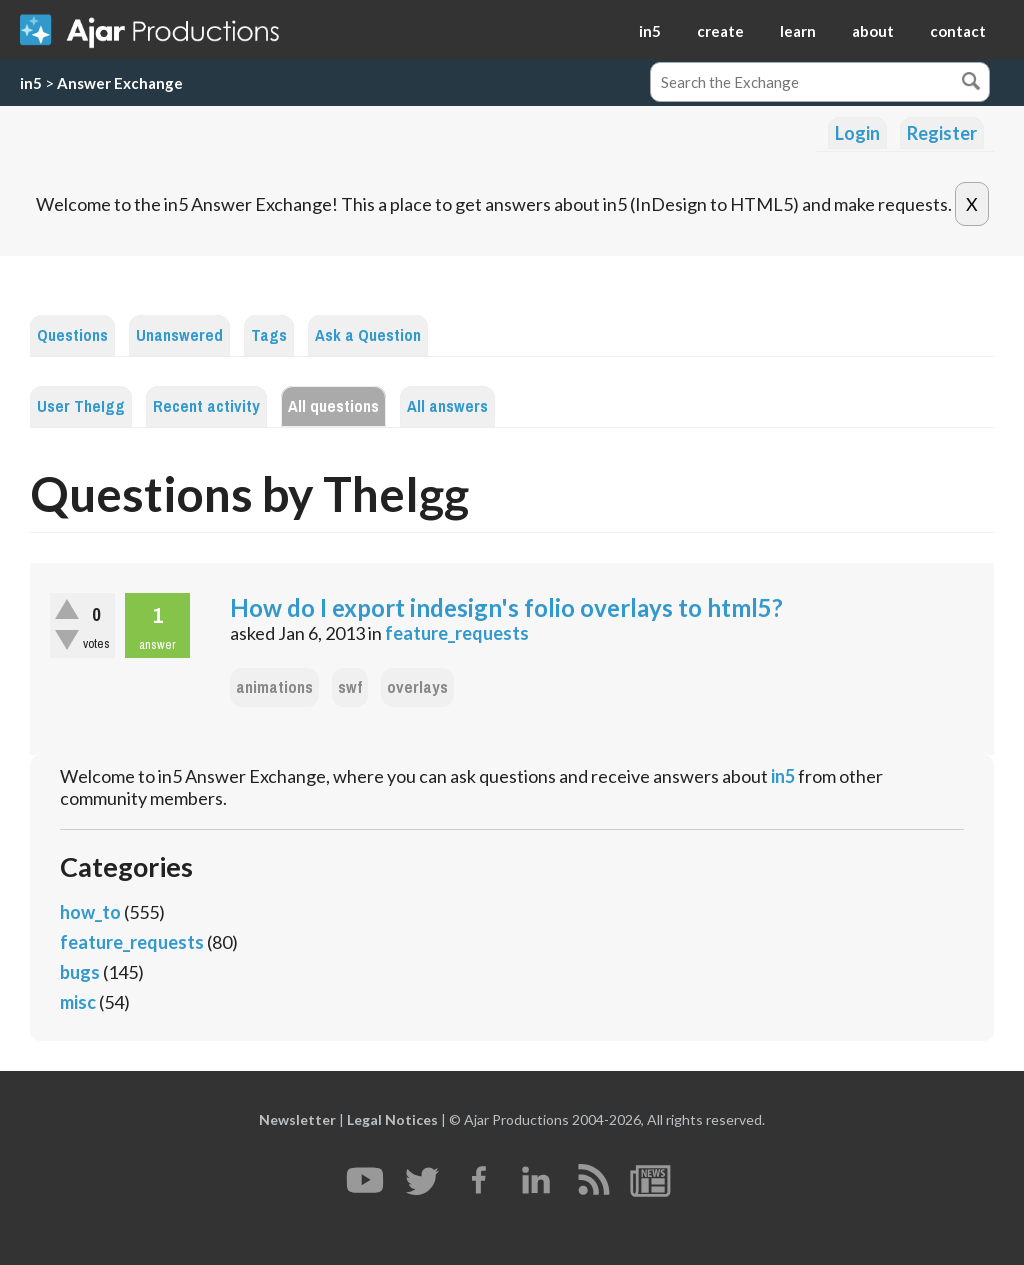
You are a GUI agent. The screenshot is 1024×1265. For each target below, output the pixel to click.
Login (857, 133)
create (720, 31)
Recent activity (206, 406)
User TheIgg (81, 406)
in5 (650, 31)
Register (942, 133)
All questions (333, 406)
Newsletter (297, 1119)
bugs (80, 972)
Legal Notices (392, 1119)
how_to (90, 912)
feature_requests (457, 633)
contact (958, 31)
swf (350, 687)
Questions (72, 335)
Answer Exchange (120, 83)
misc (78, 1002)
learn (798, 31)
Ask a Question (368, 335)
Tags (269, 335)
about (873, 31)
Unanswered (179, 335)
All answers (447, 406)
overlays (417, 687)
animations (274, 687)
